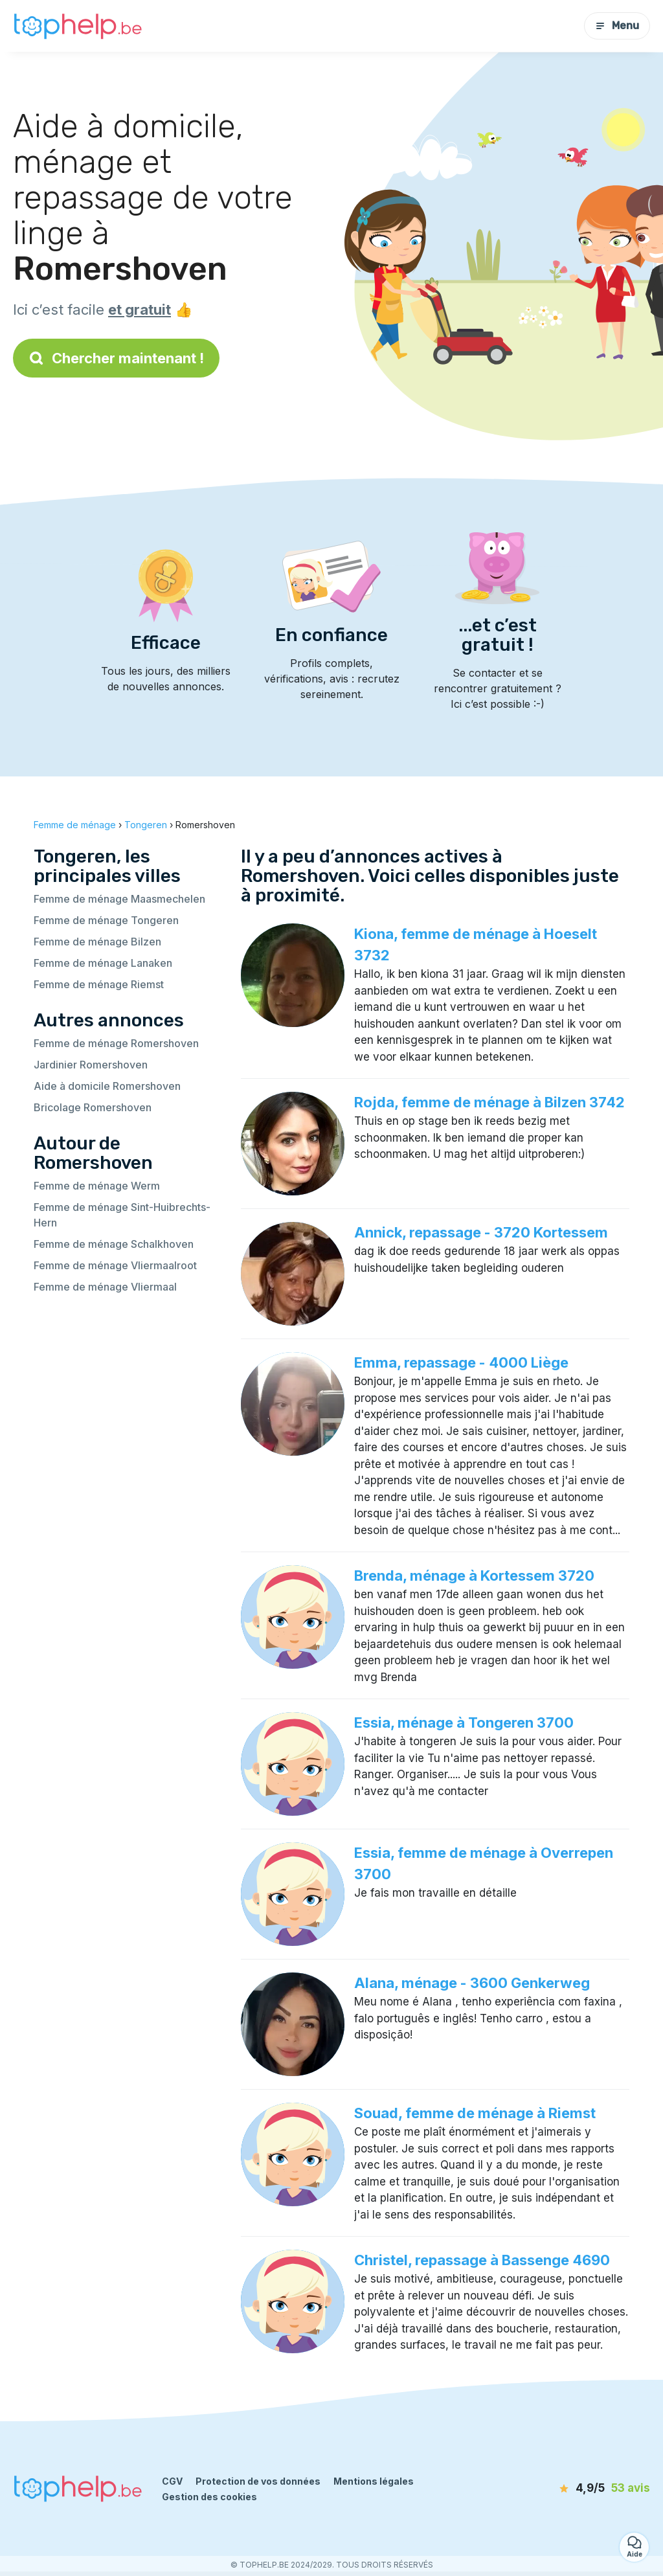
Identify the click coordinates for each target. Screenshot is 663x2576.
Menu (617, 25)
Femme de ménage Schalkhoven (114, 1243)
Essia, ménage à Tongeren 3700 (464, 1722)
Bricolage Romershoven (93, 1107)
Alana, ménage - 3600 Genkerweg (472, 1982)
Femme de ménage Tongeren (106, 920)
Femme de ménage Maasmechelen (119, 898)
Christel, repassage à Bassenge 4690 (482, 2260)
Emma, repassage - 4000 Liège (461, 1362)
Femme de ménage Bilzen (97, 941)
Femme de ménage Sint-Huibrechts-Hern (122, 1215)
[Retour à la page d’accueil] (77, 26)
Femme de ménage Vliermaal (105, 1286)
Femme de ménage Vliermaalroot (115, 1265)
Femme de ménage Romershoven (116, 1043)
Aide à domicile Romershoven (107, 1085)
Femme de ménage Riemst (99, 984)
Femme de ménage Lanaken (103, 962)
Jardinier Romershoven (91, 1064)
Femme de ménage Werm (97, 1185)
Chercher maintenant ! (116, 358)
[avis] (580, 2488)
